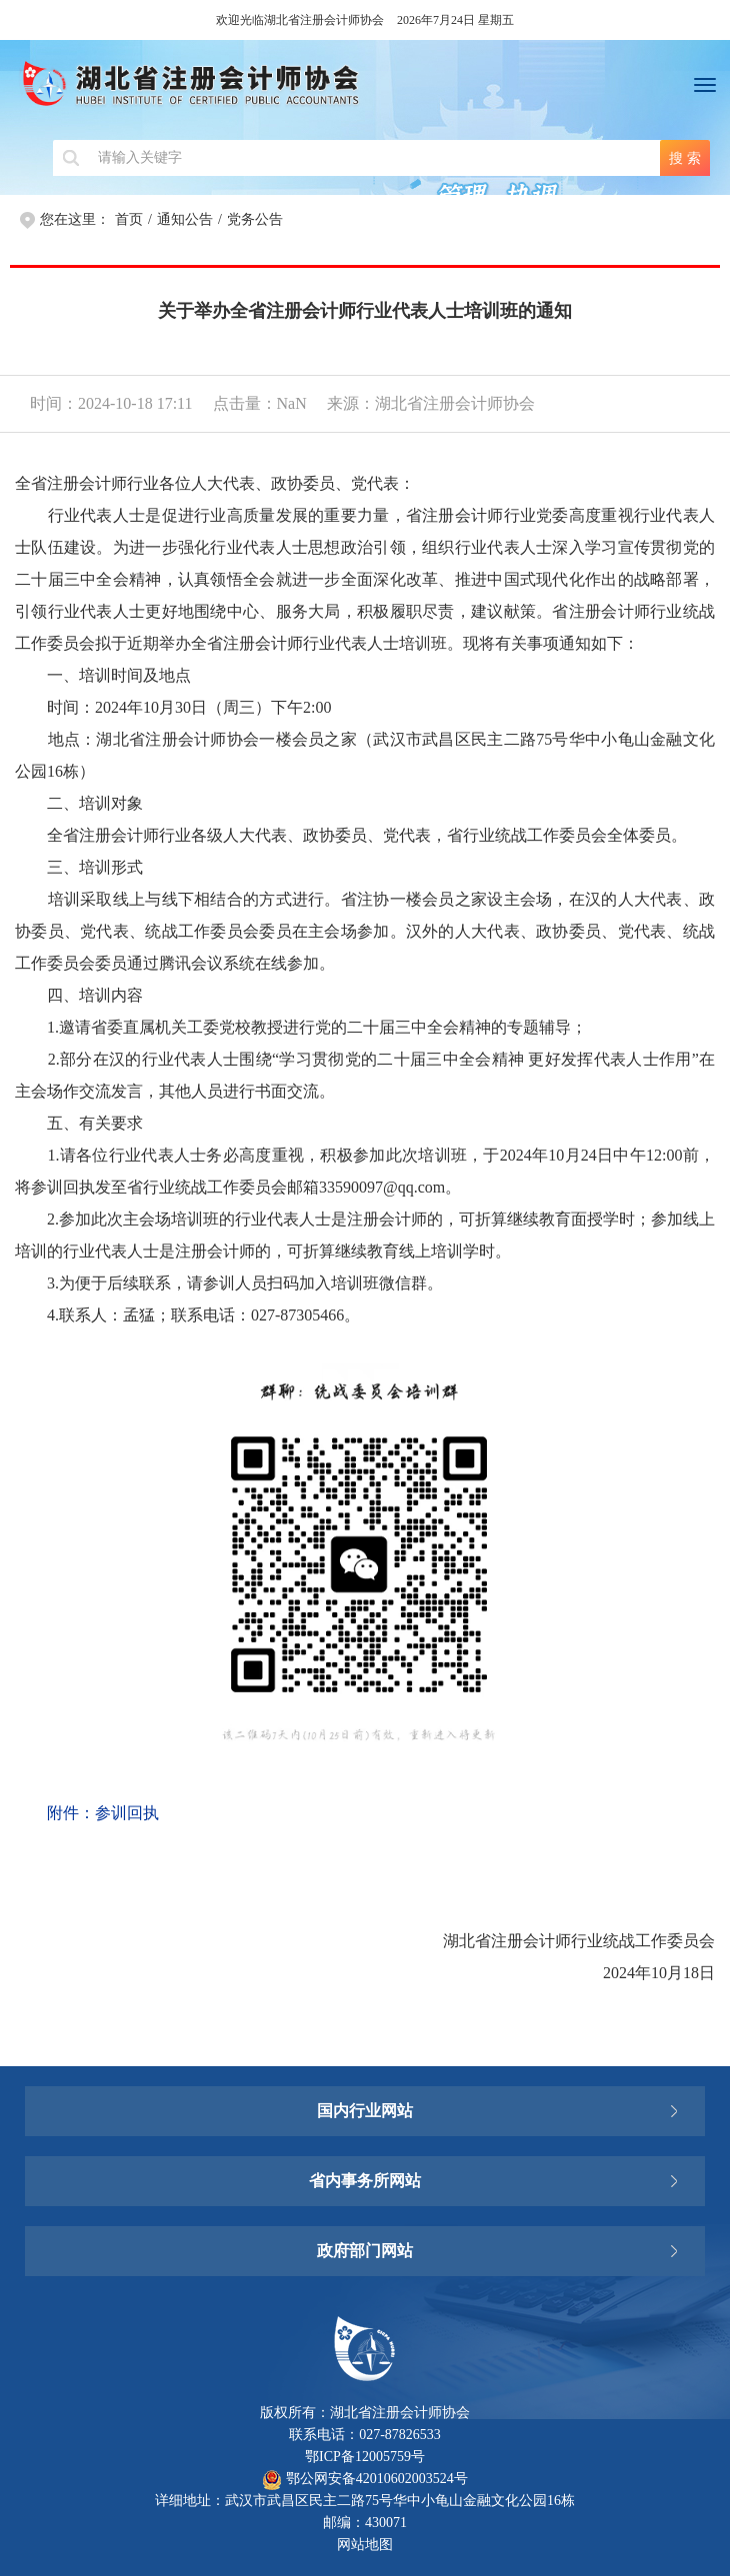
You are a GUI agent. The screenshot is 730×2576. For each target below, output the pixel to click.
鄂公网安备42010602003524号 (365, 2478)
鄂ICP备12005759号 (365, 2456)
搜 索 (685, 158)
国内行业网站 (365, 2110)
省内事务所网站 (365, 2180)
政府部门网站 (365, 2250)
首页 (129, 219)
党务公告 (255, 219)
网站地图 (365, 2544)
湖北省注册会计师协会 (365, 90)
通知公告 (185, 219)
